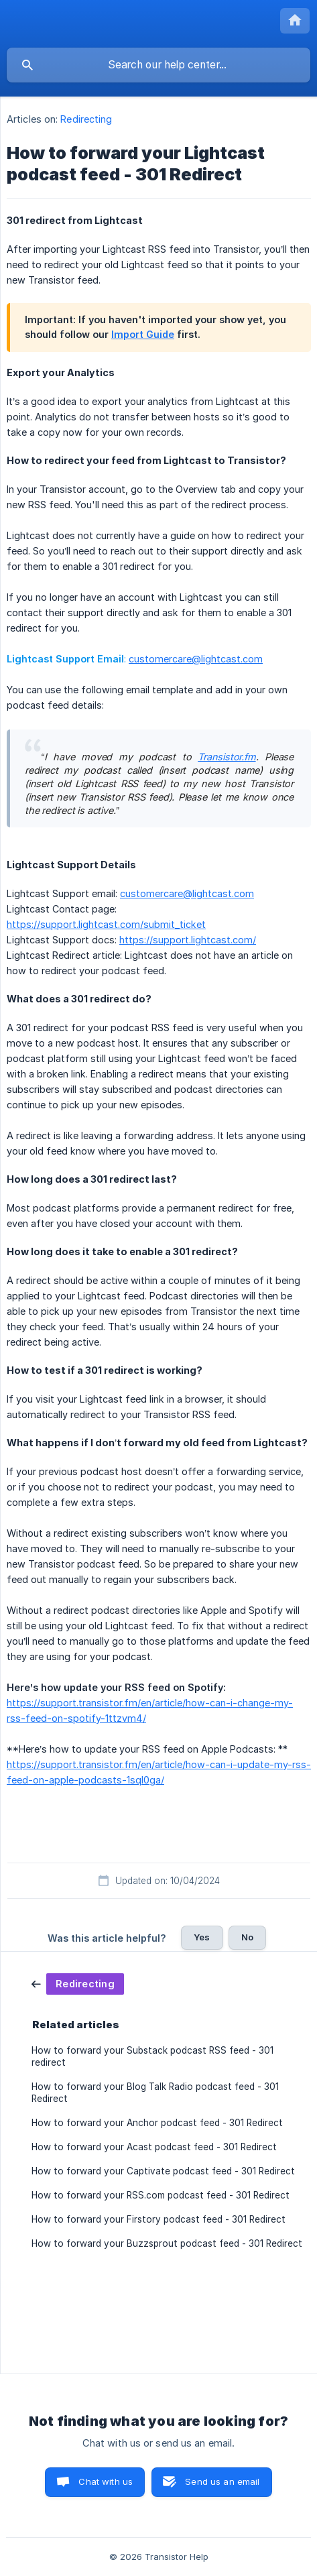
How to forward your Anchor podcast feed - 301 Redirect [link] (157, 2122)
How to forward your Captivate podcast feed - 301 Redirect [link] (163, 2171)
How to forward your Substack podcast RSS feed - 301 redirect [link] (152, 2056)
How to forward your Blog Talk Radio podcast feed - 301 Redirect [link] (155, 2092)
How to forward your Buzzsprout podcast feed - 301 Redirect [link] (166, 2243)
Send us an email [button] (222, 2481)
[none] (295, 21)
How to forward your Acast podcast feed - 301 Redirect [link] (154, 2147)
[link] (77, 1983)
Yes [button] (202, 1937)
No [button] (247, 1937)
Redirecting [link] (86, 119)
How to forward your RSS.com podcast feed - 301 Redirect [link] (160, 2195)
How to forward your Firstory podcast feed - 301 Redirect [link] (158, 2219)
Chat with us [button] (105, 2481)
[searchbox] (158, 65)
